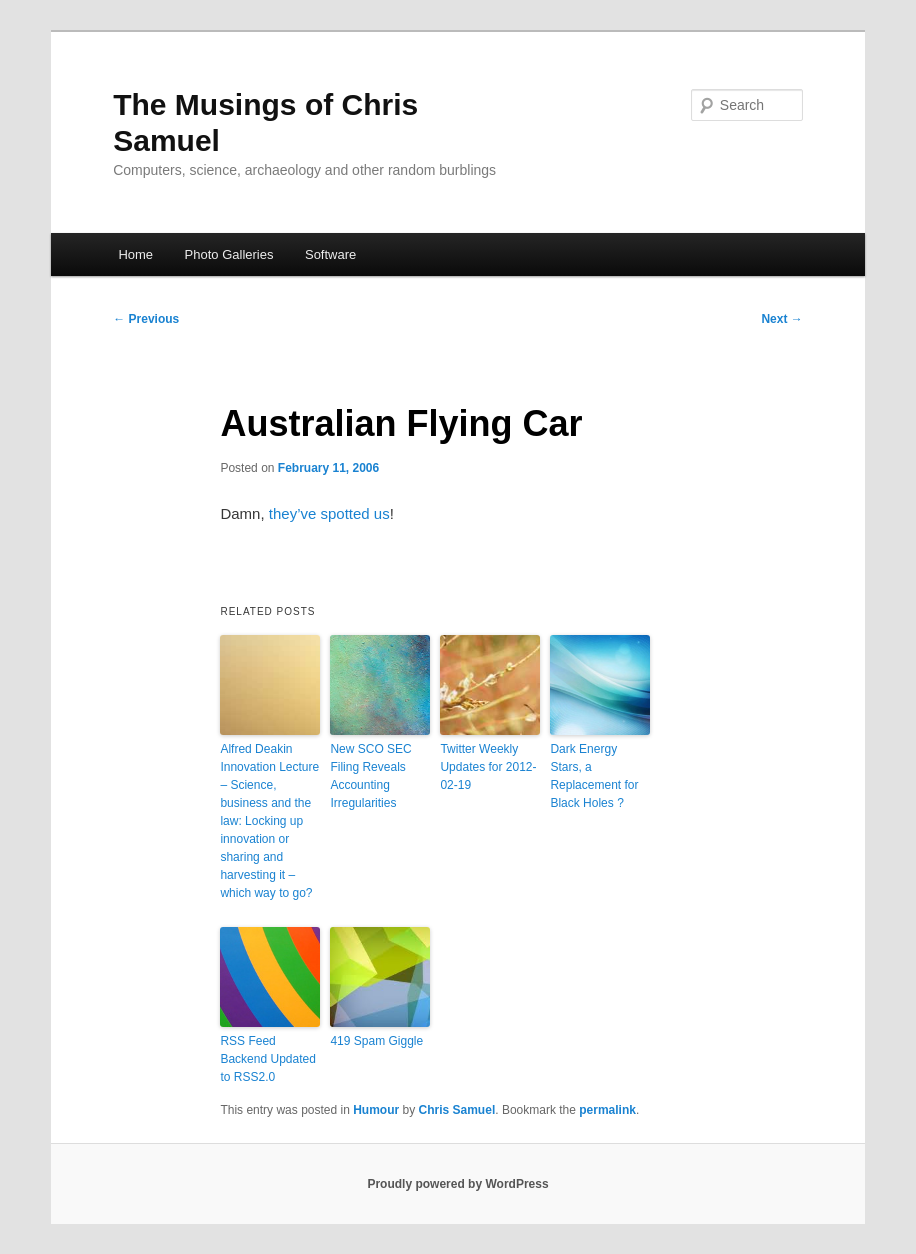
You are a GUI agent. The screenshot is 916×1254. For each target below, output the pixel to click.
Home (135, 254)
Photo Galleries (229, 254)
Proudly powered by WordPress (457, 1184)
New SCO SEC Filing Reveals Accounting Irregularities (370, 776)
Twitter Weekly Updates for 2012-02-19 (488, 767)
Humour (376, 1110)
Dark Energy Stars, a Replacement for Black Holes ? (594, 776)
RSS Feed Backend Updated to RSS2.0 (267, 1059)
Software (330, 254)
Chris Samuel (457, 1110)
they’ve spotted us (329, 513)
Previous (146, 319)
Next (781, 319)
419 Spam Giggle (376, 1041)
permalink (607, 1110)
